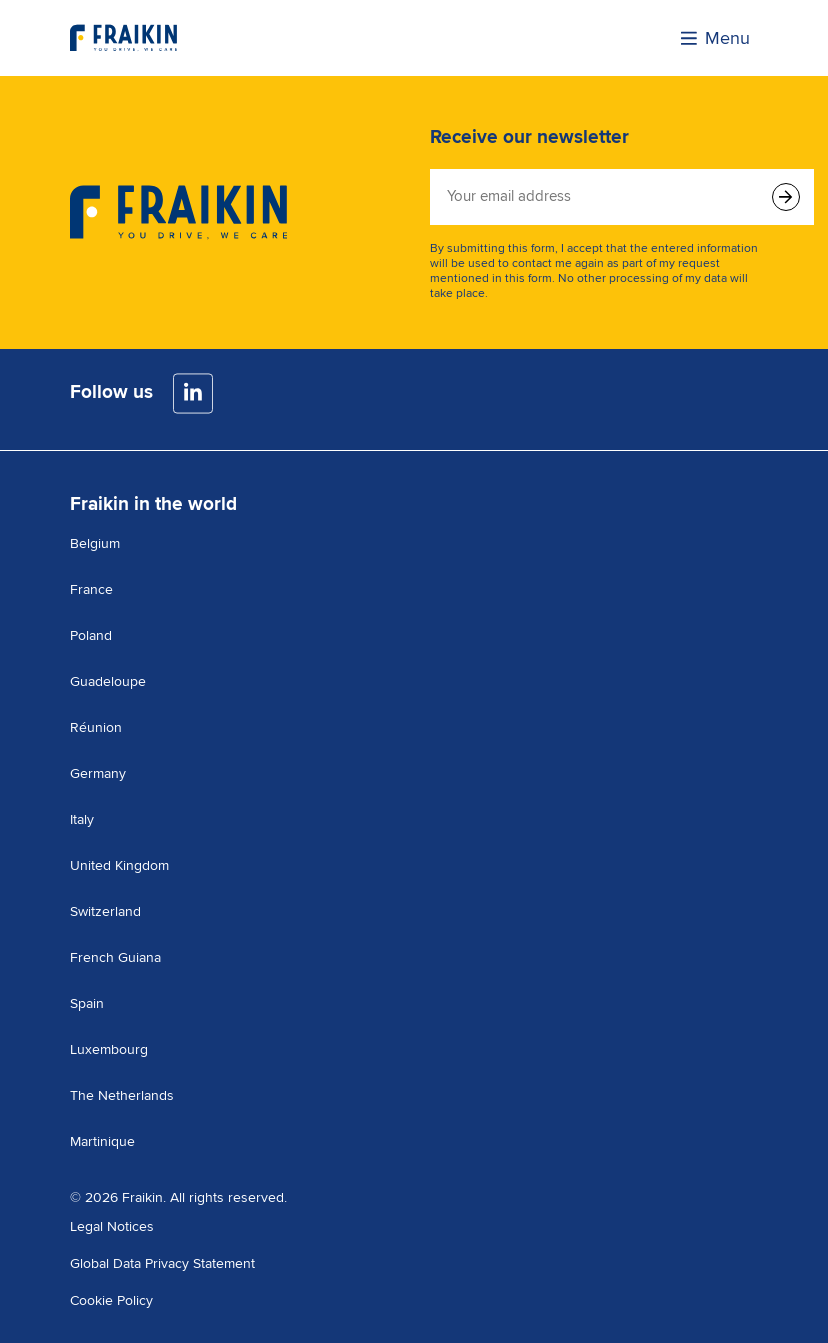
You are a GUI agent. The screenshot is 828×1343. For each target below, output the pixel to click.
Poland (91, 635)
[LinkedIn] (193, 393)
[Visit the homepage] (123, 38)
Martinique (102, 1141)
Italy (82, 819)
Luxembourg (109, 1049)
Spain (87, 1003)
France (91, 589)
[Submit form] (786, 197)
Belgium (95, 543)
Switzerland (105, 911)
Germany (98, 773)
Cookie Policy (111, 1300)
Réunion (96, 727)
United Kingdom (119, 865)
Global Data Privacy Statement (162, 1263)
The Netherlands (122, 1095)
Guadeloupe (108, 681)
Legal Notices (112, 1226)
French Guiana (115, 957)
